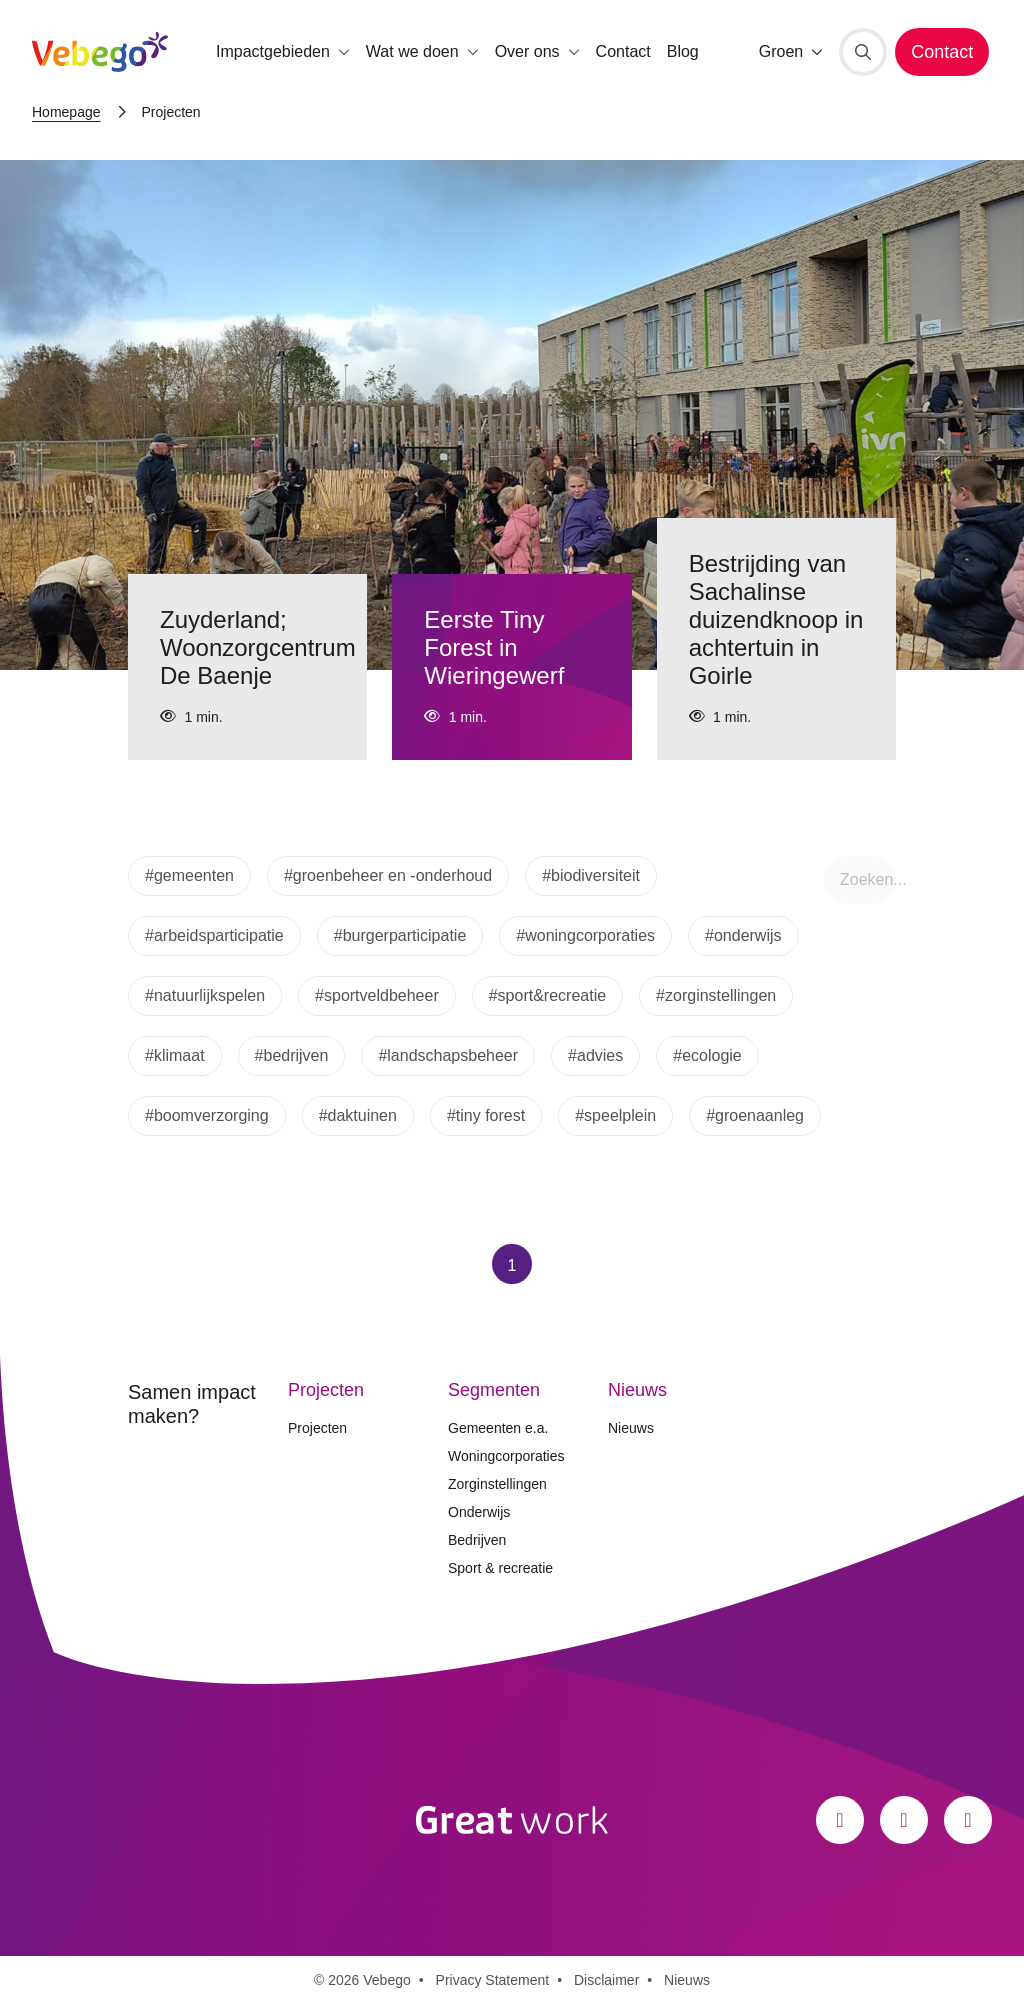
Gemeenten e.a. (498, 1428)
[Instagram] (904, 1820)
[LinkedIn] (968, 1820)
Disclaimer (606, 1980)
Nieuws (631, 1428)
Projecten (317, 1428)
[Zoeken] (863, 52)
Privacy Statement (493, 1980)
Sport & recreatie (500, 1568)
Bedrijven (477, 1540)
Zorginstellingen (497, 1484)
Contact (623, 51)
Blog (683, 51)
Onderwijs (479, 1512)
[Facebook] (840, 1820)
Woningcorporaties (506, 1456)
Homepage (66, 112)
